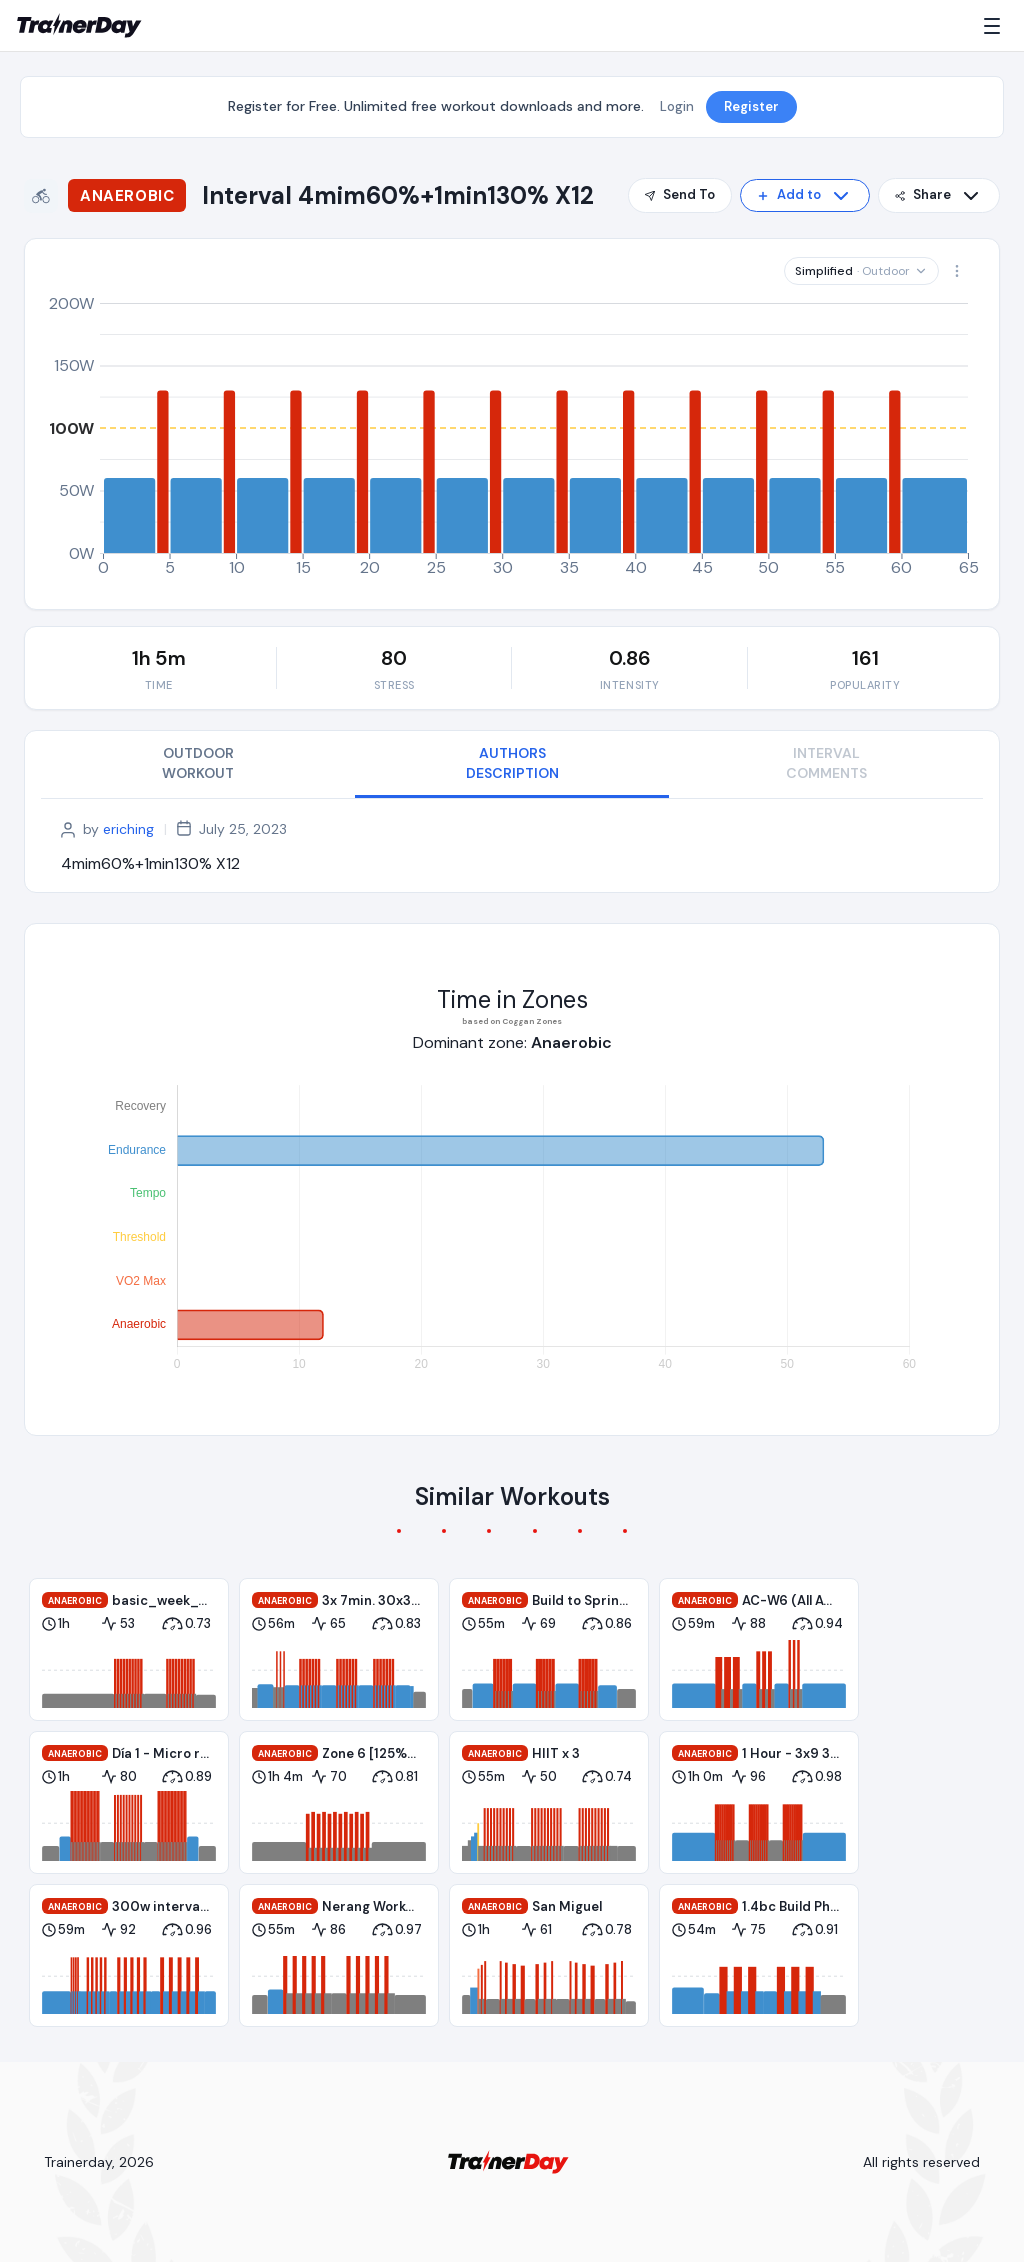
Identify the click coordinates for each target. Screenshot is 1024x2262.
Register (751, 106)
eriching (128, 829)
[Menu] (996, 26)
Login (677, 106)
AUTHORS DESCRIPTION (512, 763)
